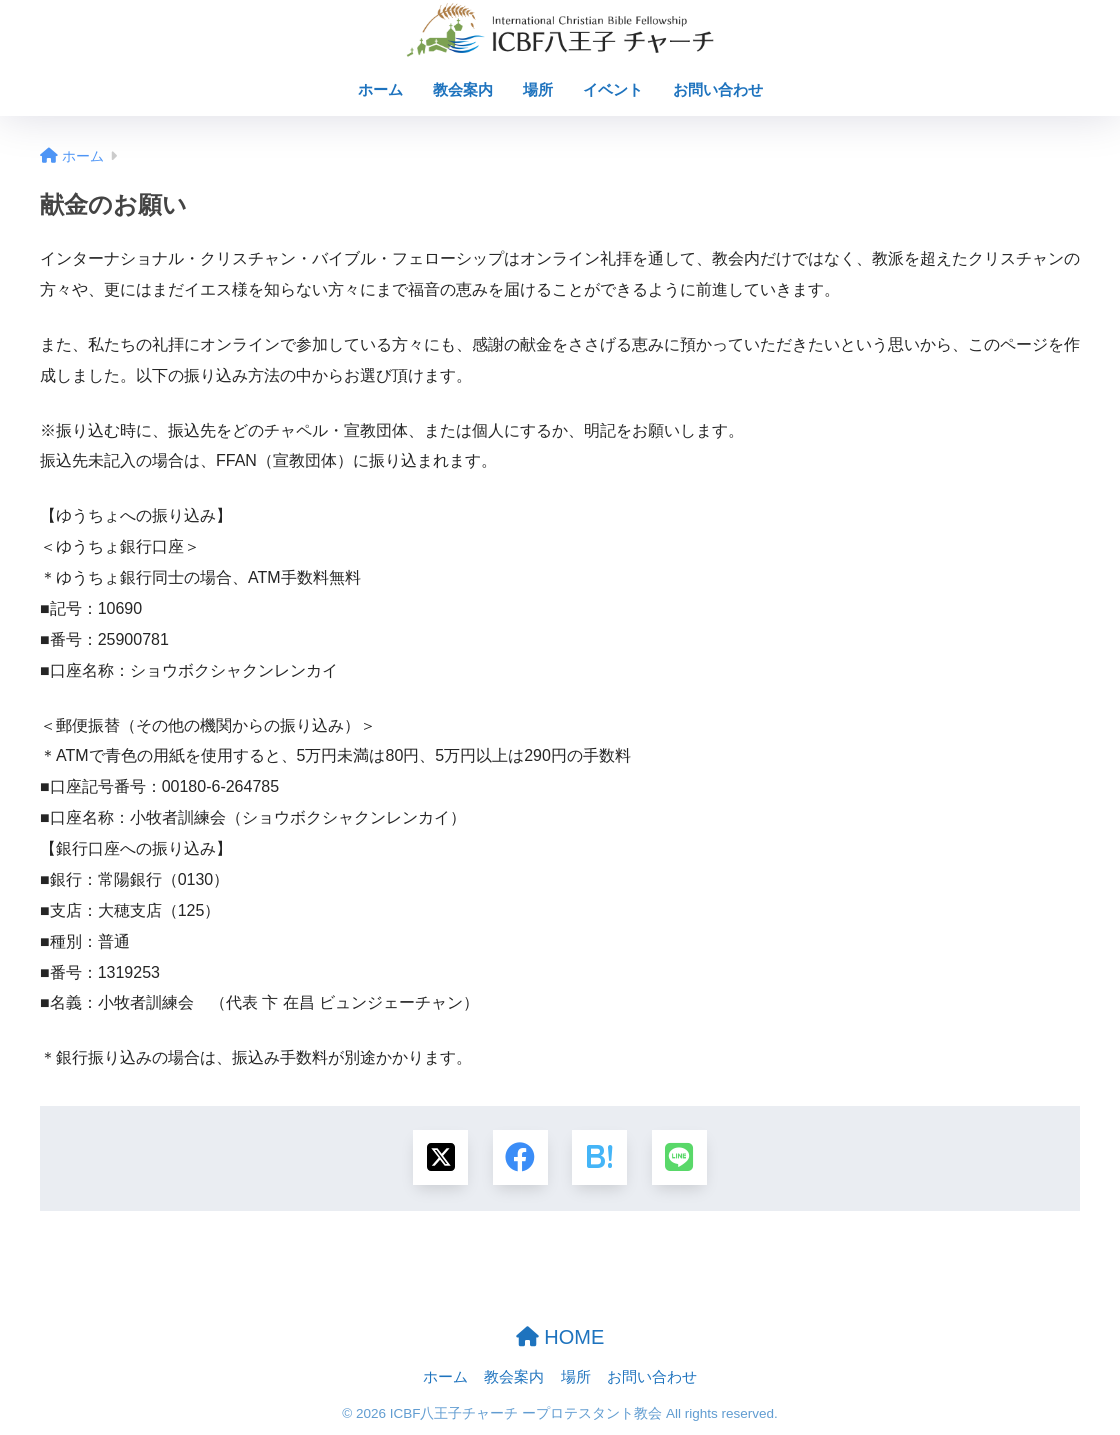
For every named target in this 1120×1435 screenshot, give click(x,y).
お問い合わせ (718, 89)
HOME (560, 1337)
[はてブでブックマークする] (599, 1157)
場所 (538, 89)
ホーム (380, 89)
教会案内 (463, 89)
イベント (613, 89)
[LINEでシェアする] (679, 1157)
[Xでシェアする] (440, 1157)
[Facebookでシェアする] (520, 1157)
